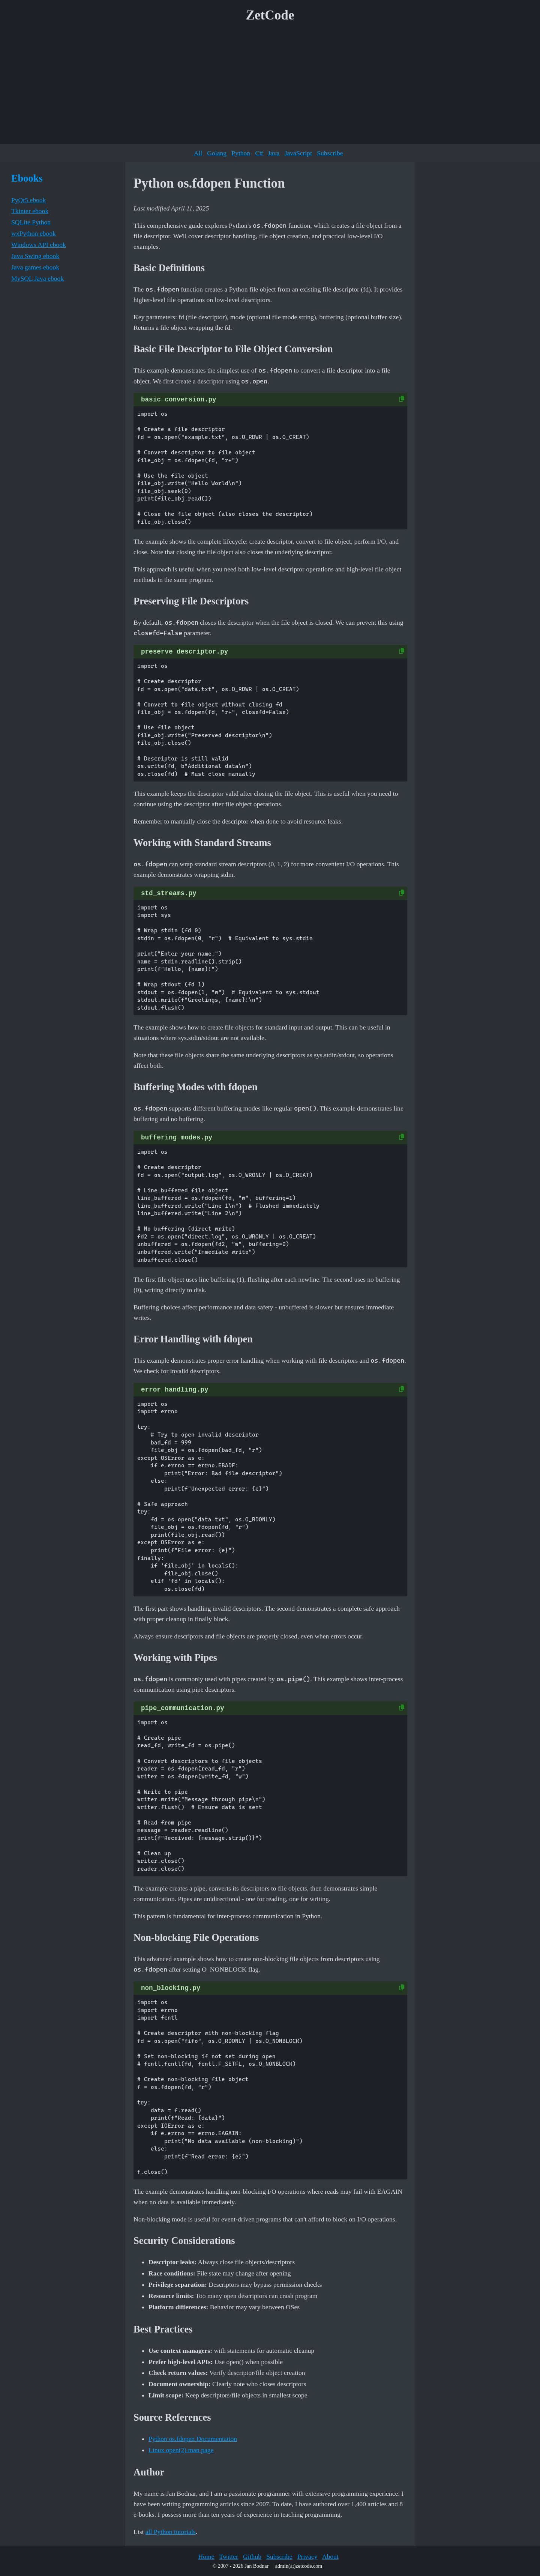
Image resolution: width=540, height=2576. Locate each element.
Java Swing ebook (35, 256)
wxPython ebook (33, 233)
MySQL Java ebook (37, 278)
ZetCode (270, 15)
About (330, 2556)
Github (252, 2556)
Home (206, 2556)
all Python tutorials (171, 2531)
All (198, 153)
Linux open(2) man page (180, 2450)
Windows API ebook (38, 244)
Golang (216, 153)
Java (273, 153)
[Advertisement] (270, 85)
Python (240, 153)
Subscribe (330, 153)
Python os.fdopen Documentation (192, 2438)
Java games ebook (35, 267)
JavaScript (298, 153)
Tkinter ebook (29, 211)
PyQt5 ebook (28, 200)
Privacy (307, 2556)
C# (259, 153)
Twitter (228, 2556)
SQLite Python (31, 222)
